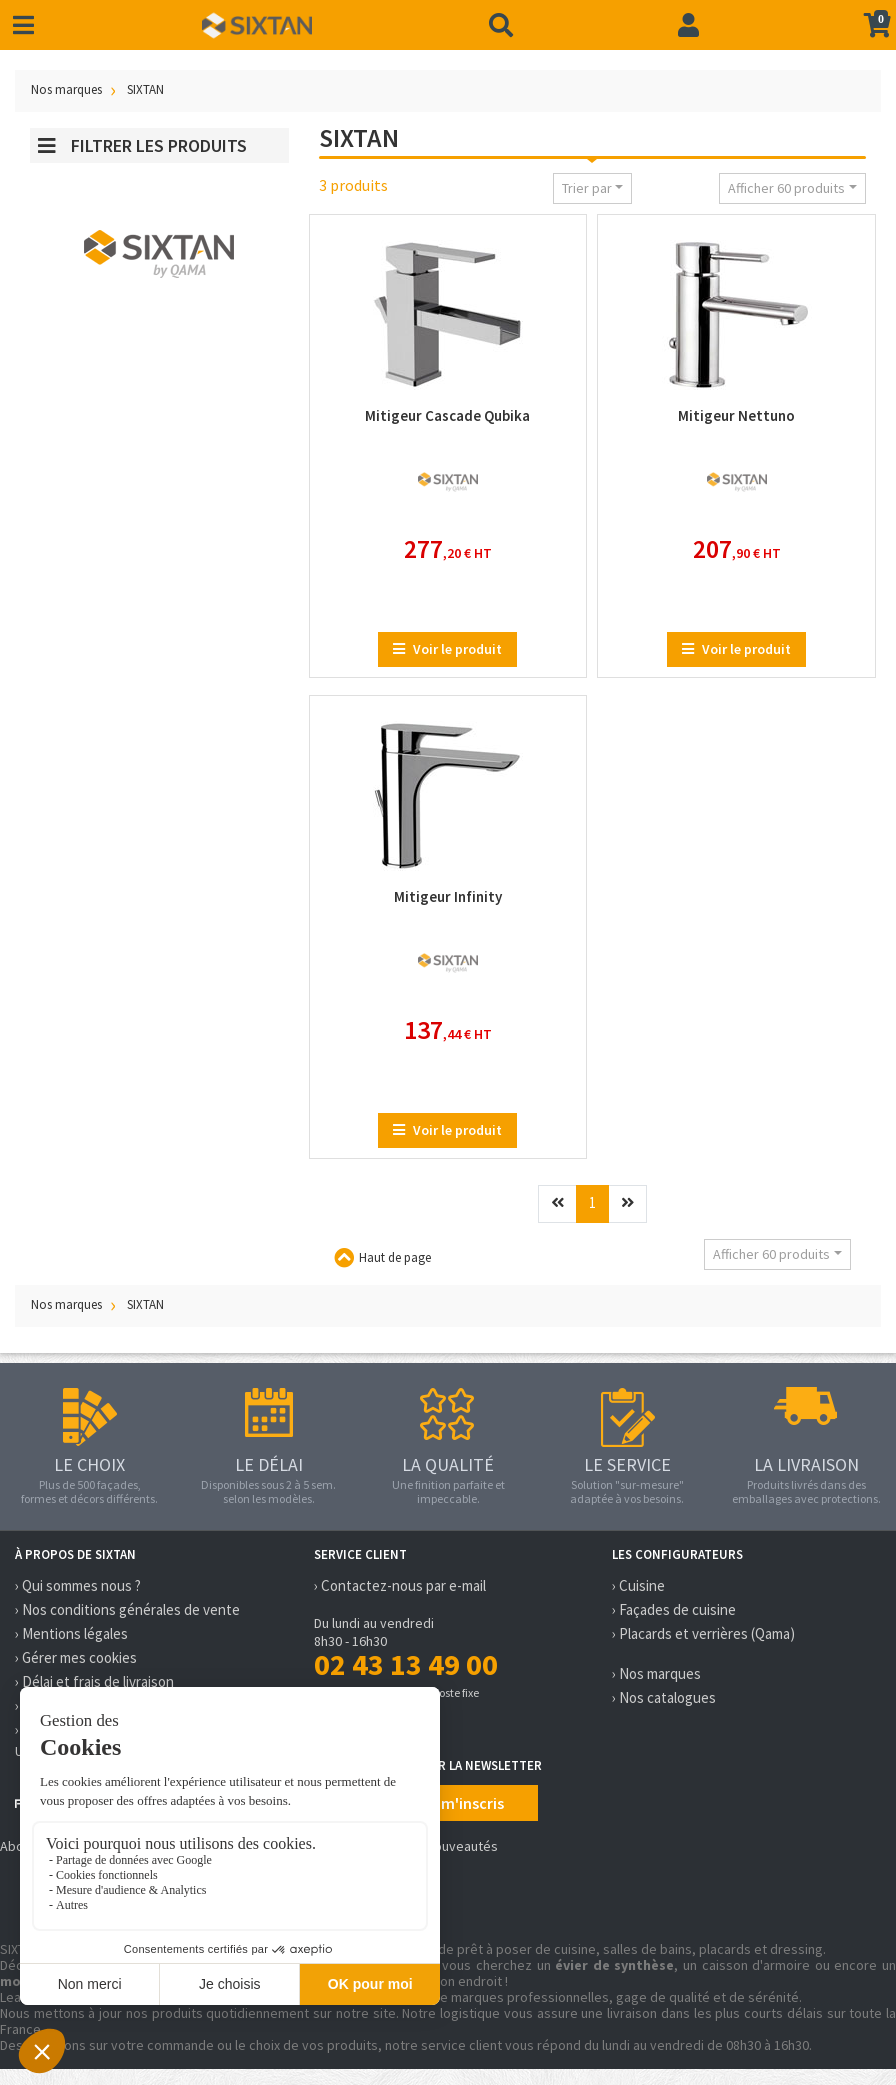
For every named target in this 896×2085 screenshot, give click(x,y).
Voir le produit (447, 649)
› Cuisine (638, 1585)
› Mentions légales (71, 1633)
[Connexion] (688, 25)
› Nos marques (656, 1673)
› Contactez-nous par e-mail (400, 1585)
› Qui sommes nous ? (78, 1585)
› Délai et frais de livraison (94, 1681)
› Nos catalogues (664, 1697)
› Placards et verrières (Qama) (703, 1633)
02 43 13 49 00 (406, 1664)
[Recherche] (501, 25)
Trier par (587, 188)
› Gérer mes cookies (76, 1657)
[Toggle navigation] (23, 25)
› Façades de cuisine (674, 1609)
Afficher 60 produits (786, 188)
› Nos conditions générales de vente (127, 1609)
